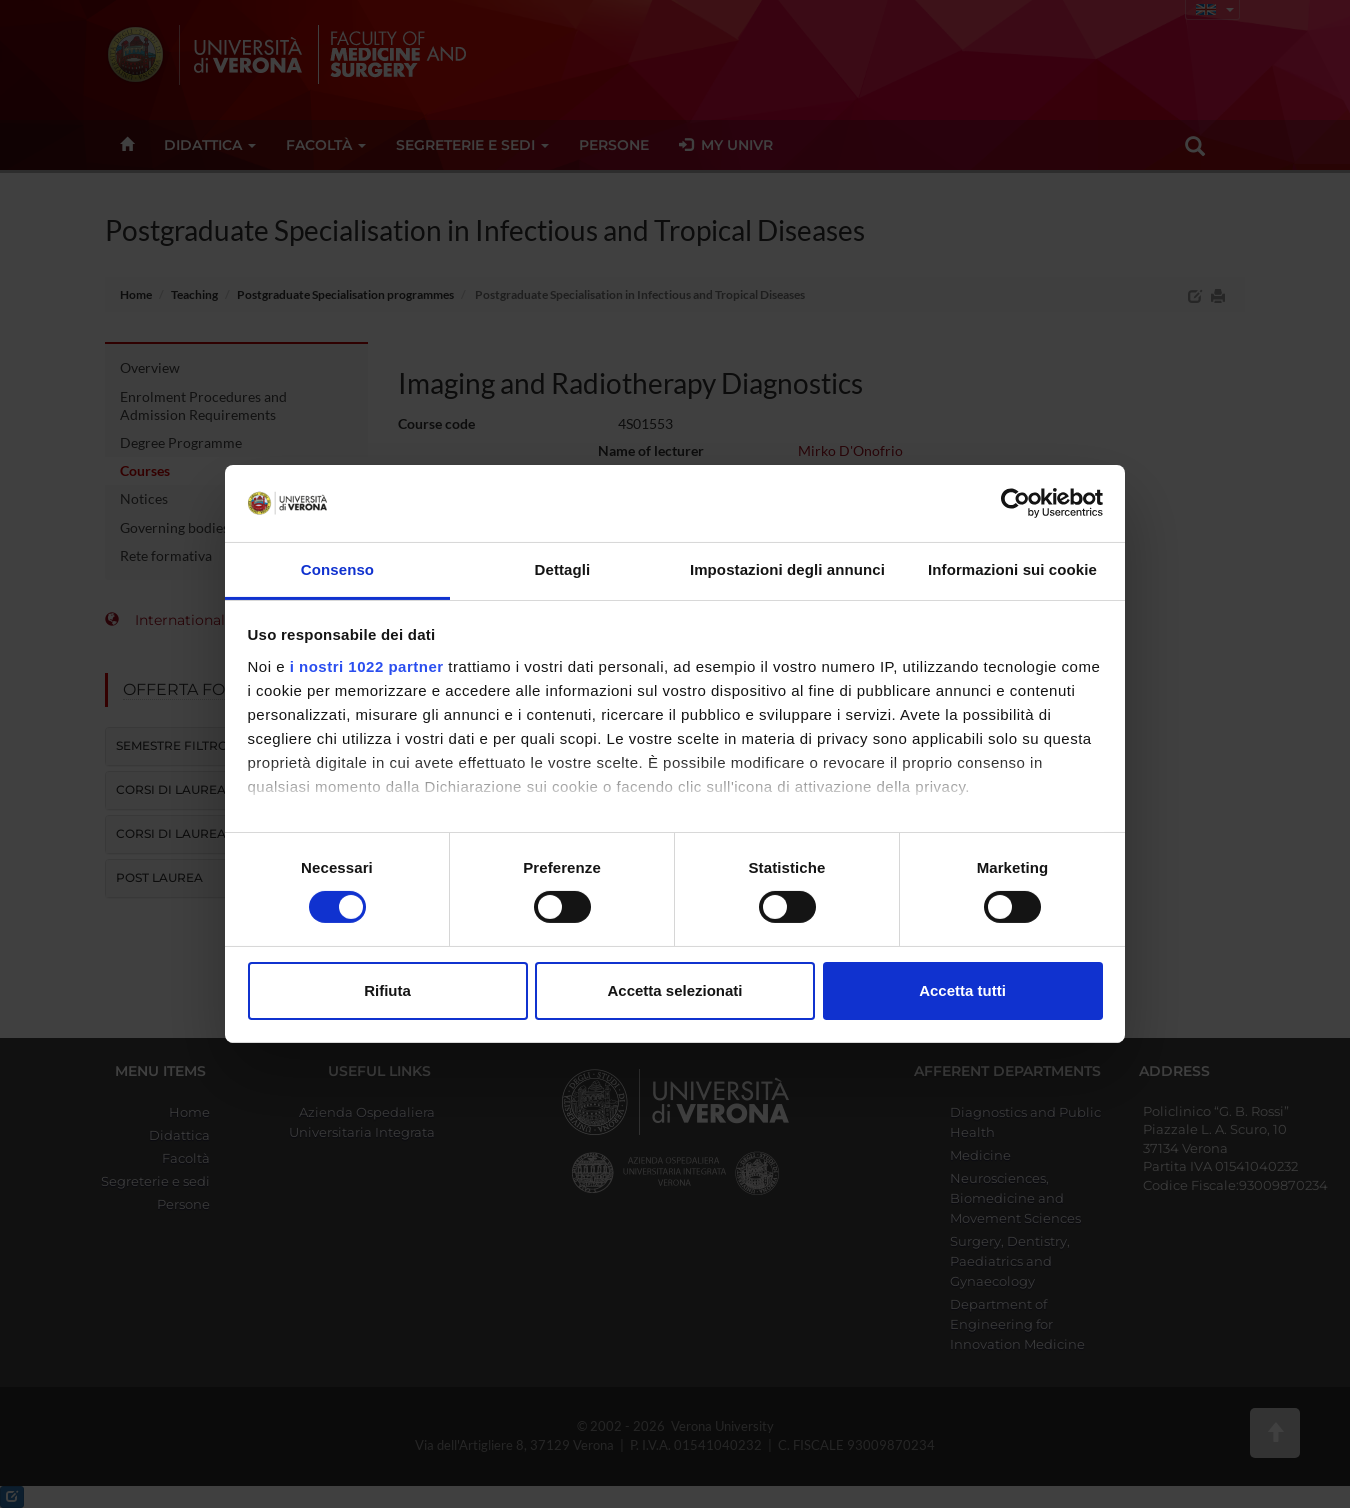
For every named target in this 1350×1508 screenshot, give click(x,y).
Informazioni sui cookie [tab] (1012, 569)
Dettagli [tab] (563, 569)
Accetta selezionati (674, 990)
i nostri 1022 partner (367, 666)
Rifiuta (387, 990)
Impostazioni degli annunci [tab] (787, 569)
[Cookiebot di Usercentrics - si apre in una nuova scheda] (1015, 503)
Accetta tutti (962, 990)
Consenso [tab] (337, 569)
